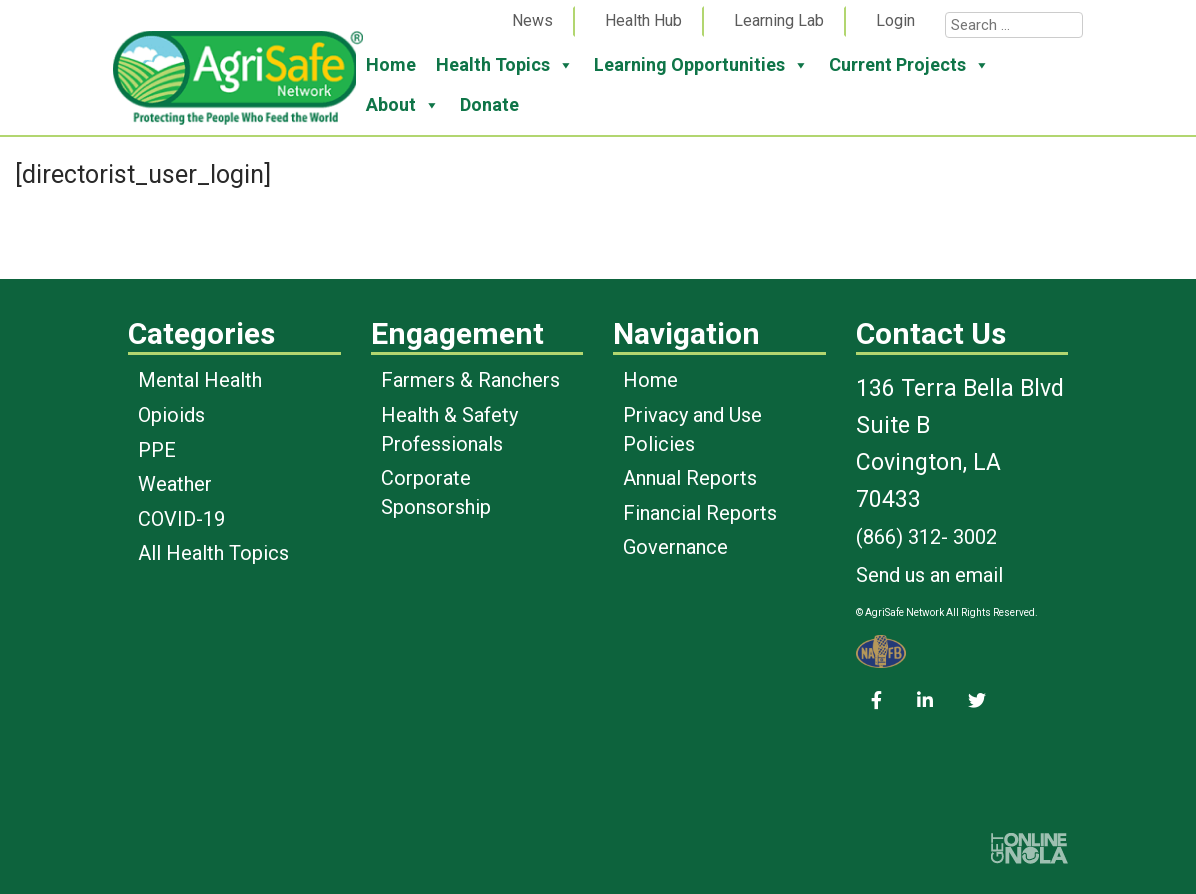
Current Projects (909, 65)
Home (391, 64)
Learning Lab (779, 20)
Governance (675, 547)
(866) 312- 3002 (926, 537)
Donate (489, 104)
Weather (175, 484)
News (532, 20)
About (403, 105)
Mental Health (200, 380)
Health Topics (505, 65)
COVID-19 (181, 519)
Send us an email (929, 575)
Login (895, 20)
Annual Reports (690, 478)
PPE (157, 450)
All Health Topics (213, 553)
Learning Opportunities (701, 65)
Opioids (171, 415)
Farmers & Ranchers (470, 380)
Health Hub (643, 20)
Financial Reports (700, 513)
